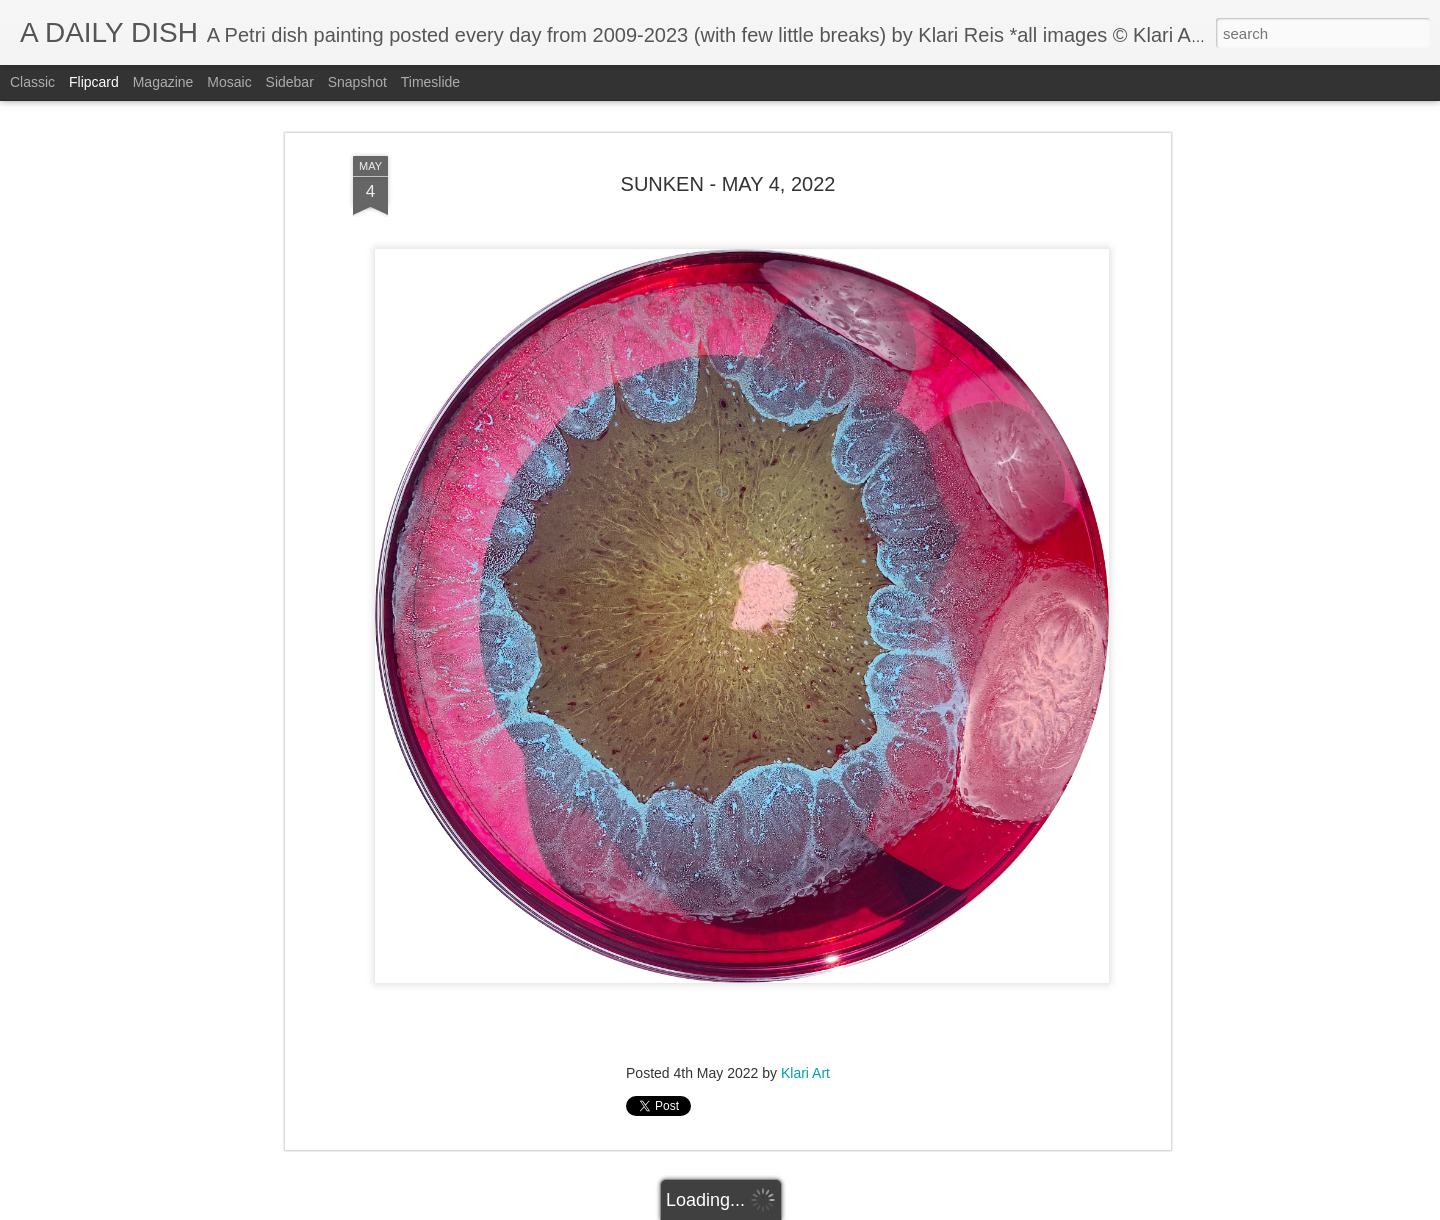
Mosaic (229, 82)
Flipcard (94, 82)
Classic (32, 82)
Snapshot (357, 82)
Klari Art (805, 1073)
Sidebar (290, 82)
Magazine (163, 82)
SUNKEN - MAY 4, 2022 (728, 184)
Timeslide (430, 82)
